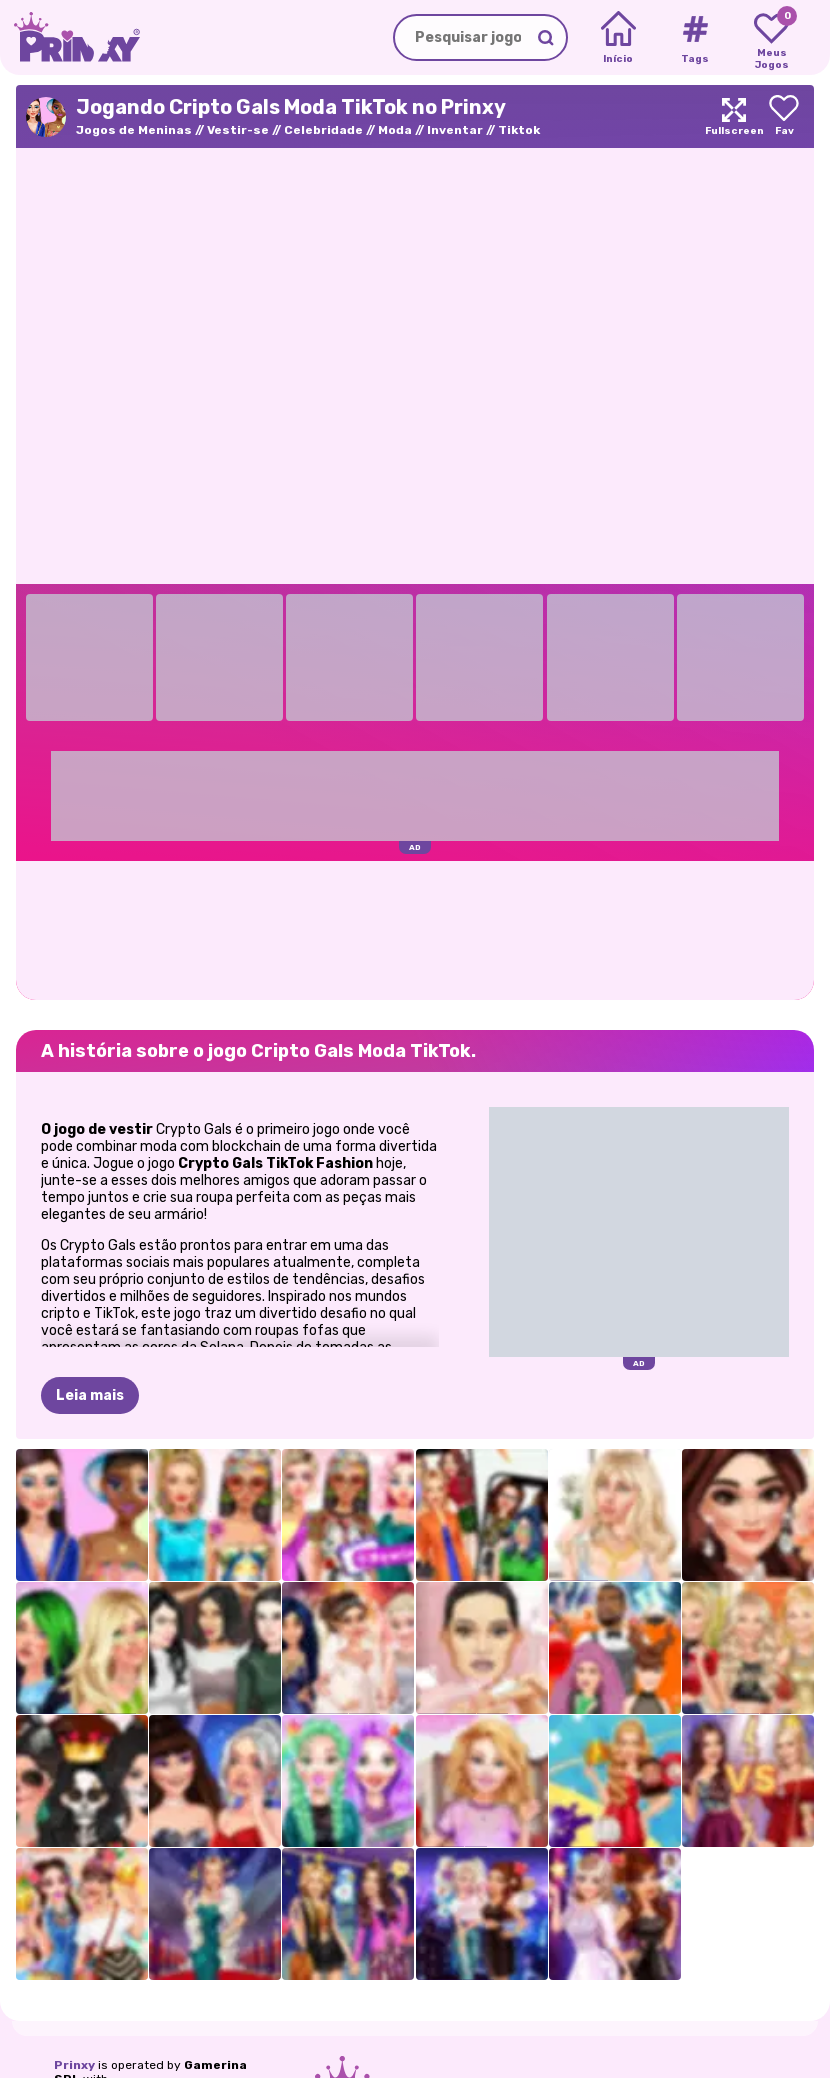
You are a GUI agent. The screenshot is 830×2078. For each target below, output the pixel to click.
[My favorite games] (771, 38)
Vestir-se (238, 130)
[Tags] (694, 38)
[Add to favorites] (784, 116)
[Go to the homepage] (70, 37)
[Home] (618, 38)
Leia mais (90, 1395)
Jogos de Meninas (134, 130)
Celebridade (323, 130)
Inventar (455, 130)
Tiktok (519, 130)
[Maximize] (734, 116)
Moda (395, 130)
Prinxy (74, 2065)
